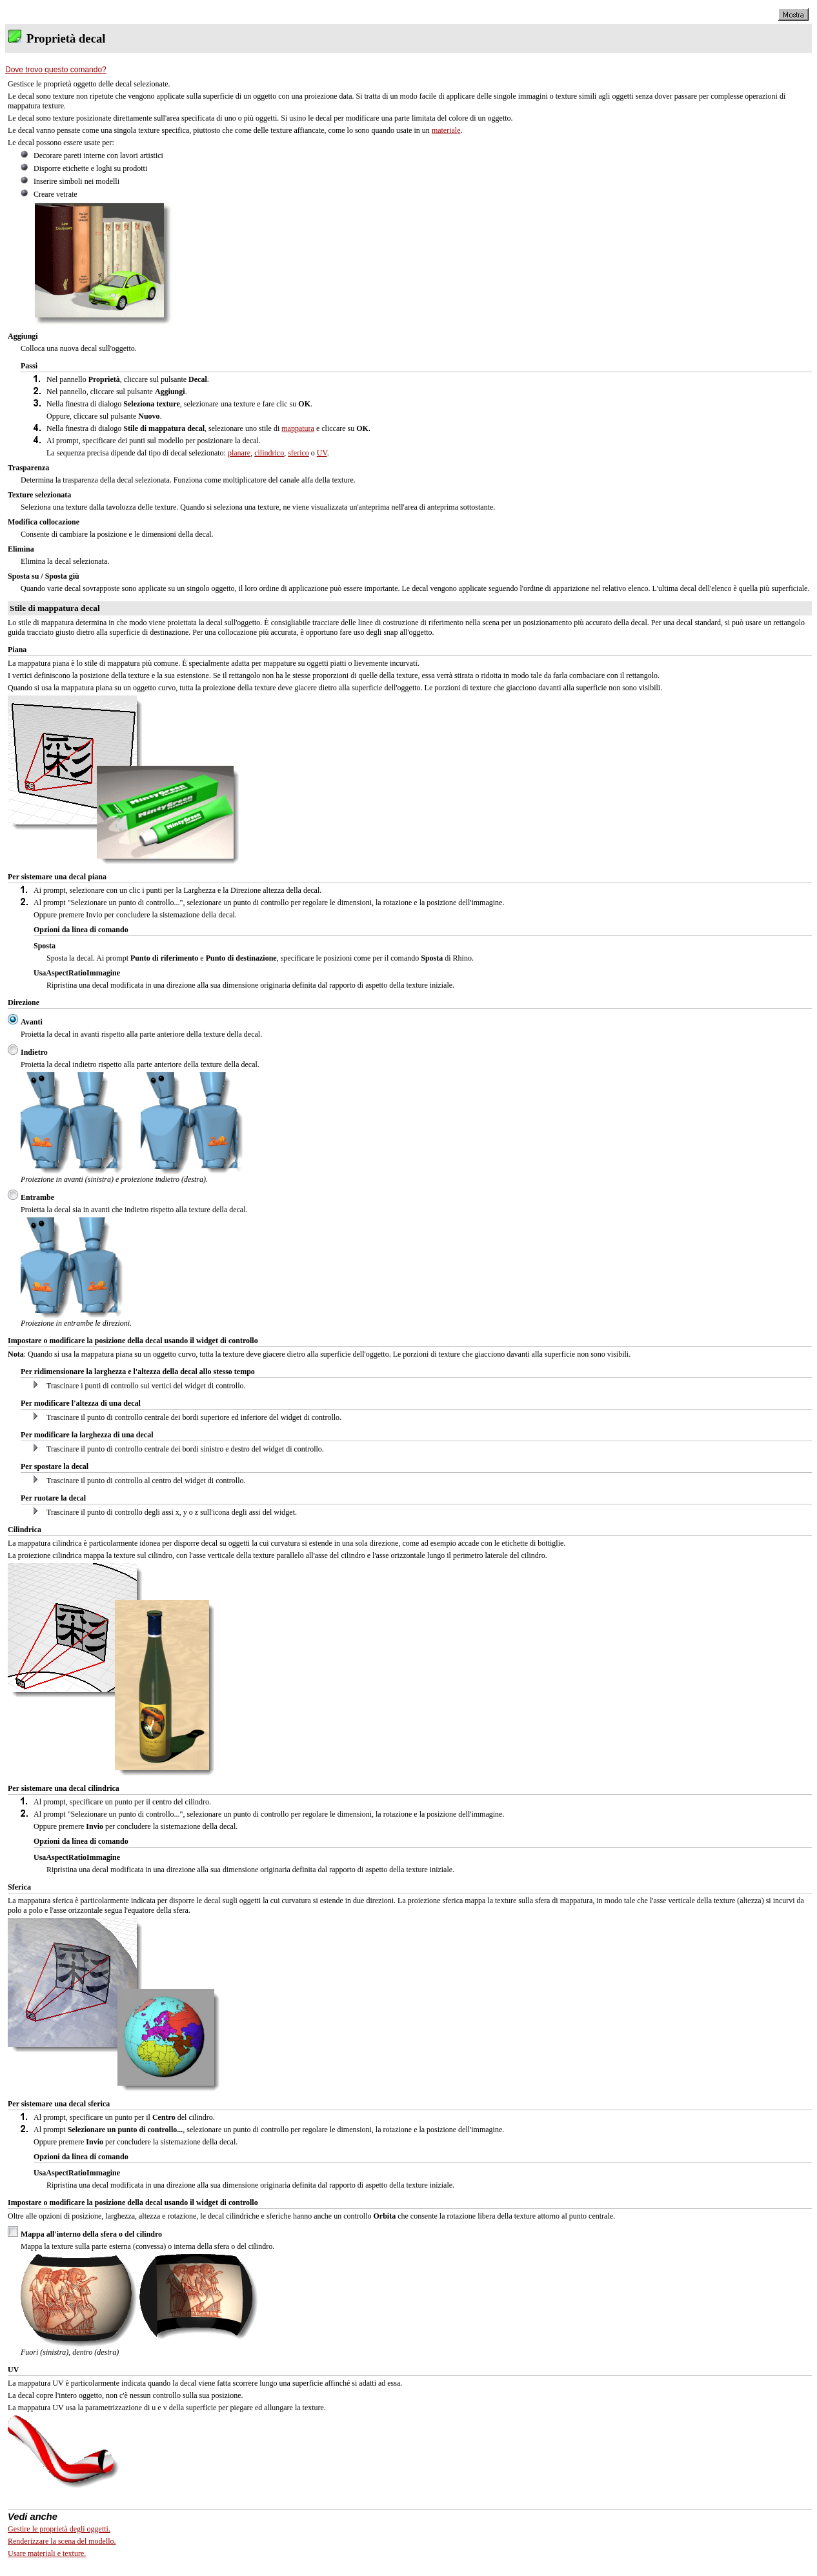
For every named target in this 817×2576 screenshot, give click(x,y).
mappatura (297, 428)
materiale (446, 130)
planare (239, 452)
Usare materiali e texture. (47, 2553)
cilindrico (269, 452)
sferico (298, 452)
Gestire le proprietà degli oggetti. (59, 2528)
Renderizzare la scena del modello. (62, 2541)
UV (322, 452)
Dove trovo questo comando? (55, 69)
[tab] (408, 69)
